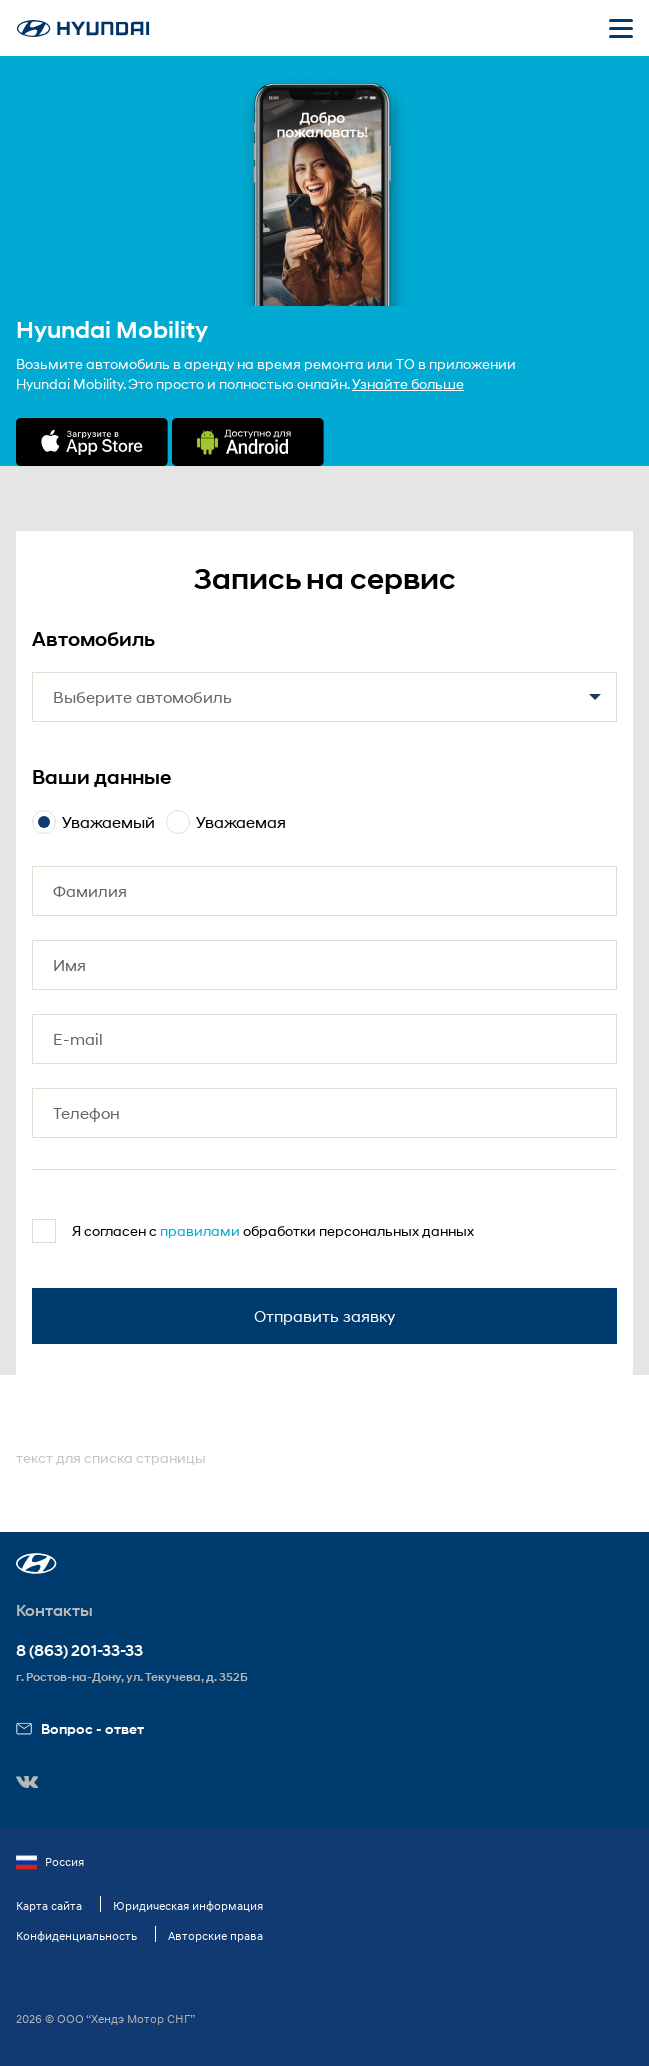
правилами (200, 1230)
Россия (50, 1862)
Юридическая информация (188, 1905)
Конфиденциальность (76, 1935)
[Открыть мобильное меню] (621, 28)
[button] (36, 1563)
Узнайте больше (408, 383)
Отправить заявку (324, 1315)
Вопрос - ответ (80, 1728)
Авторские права (215, 1935)
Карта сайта (49, 1905)
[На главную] (83, 28)
